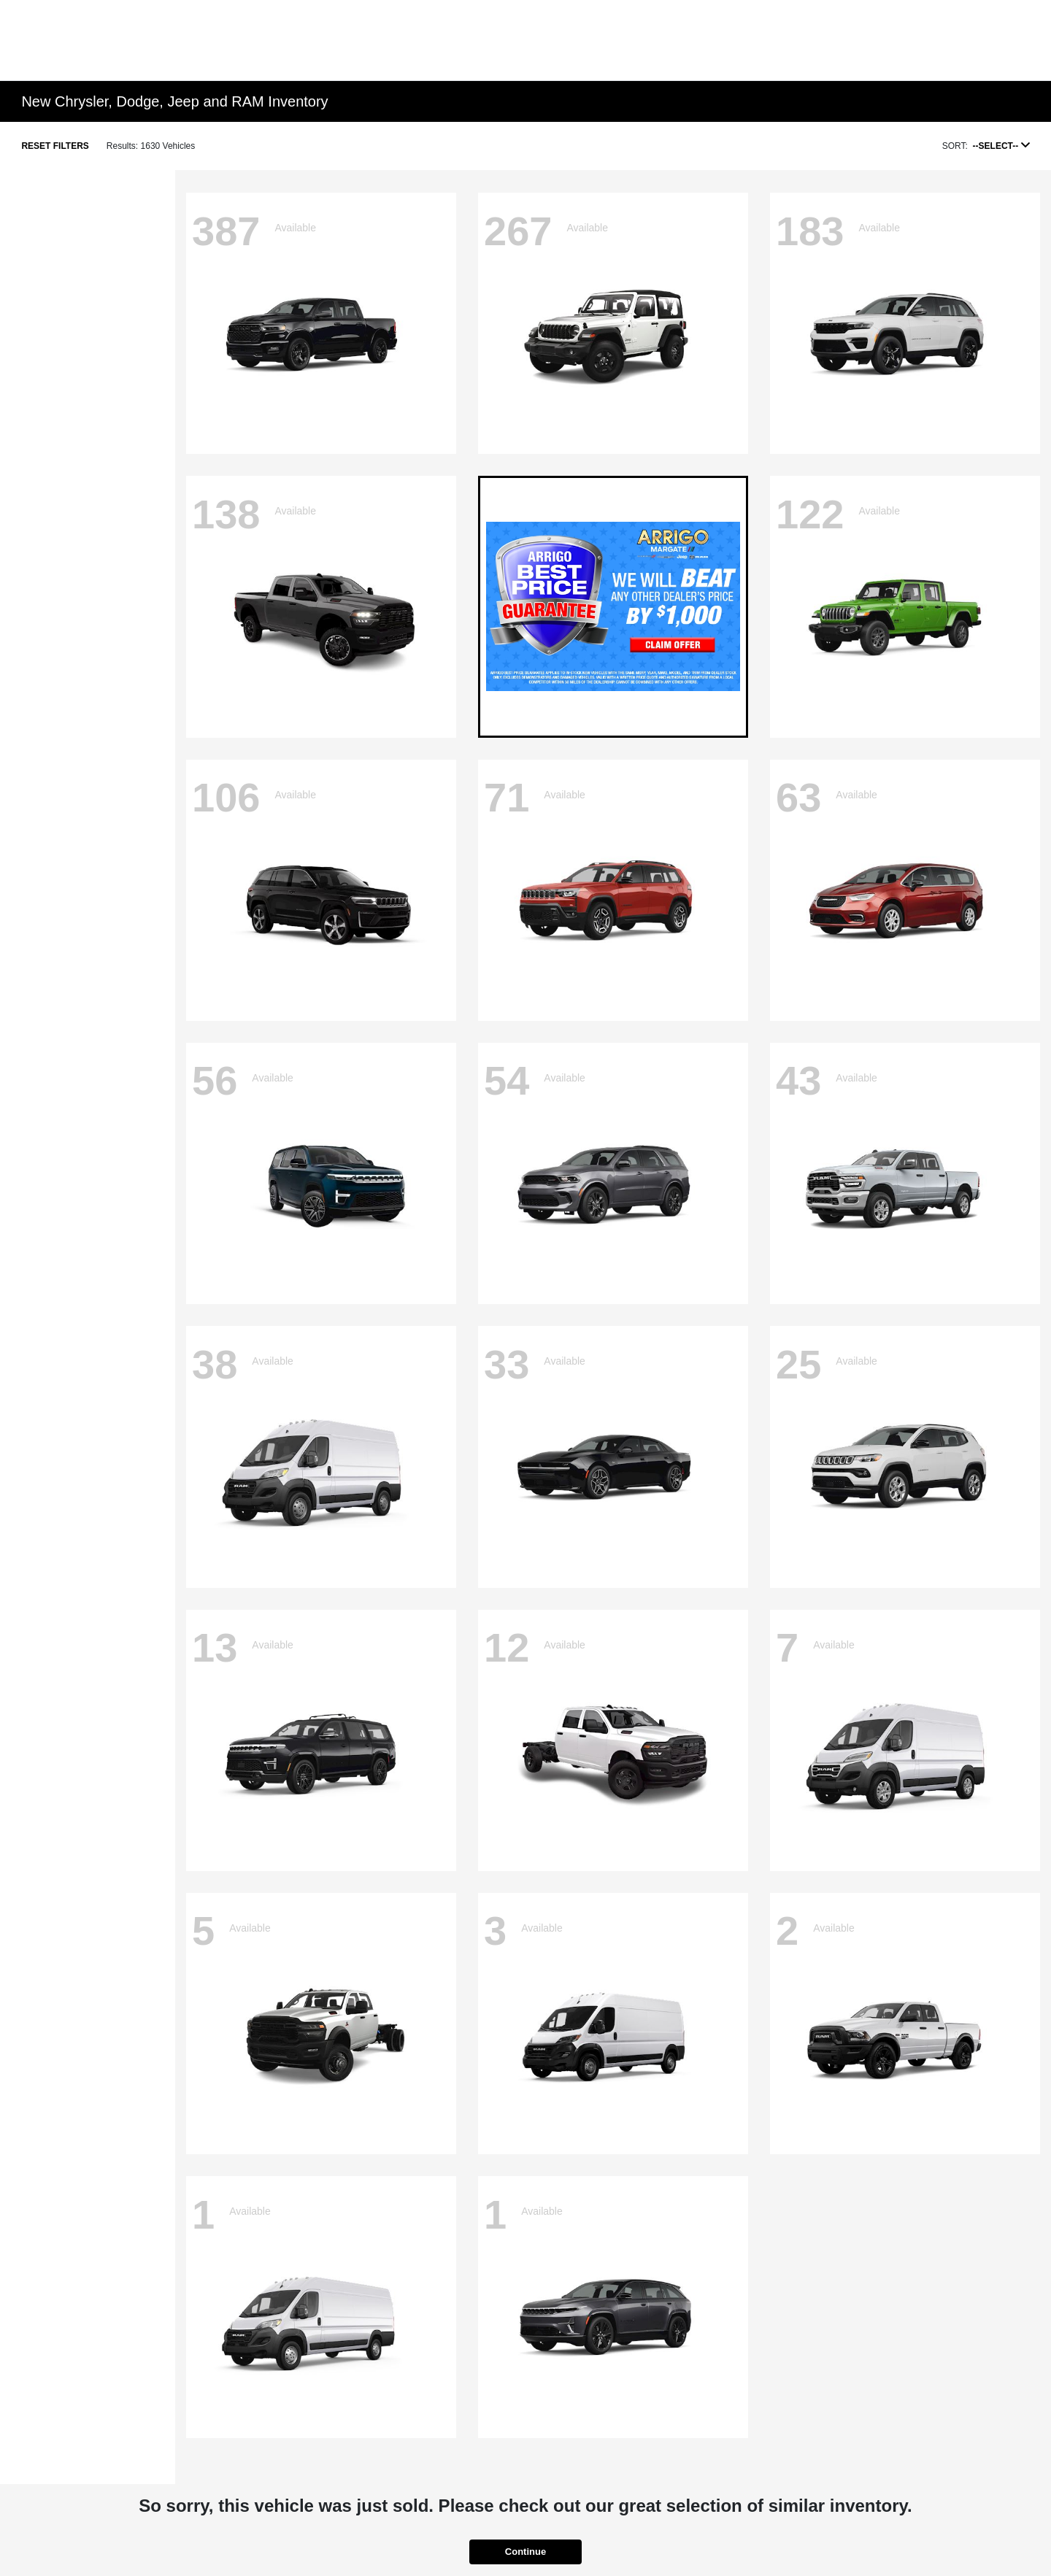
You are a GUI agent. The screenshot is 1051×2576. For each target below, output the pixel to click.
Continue (525, 2551)
